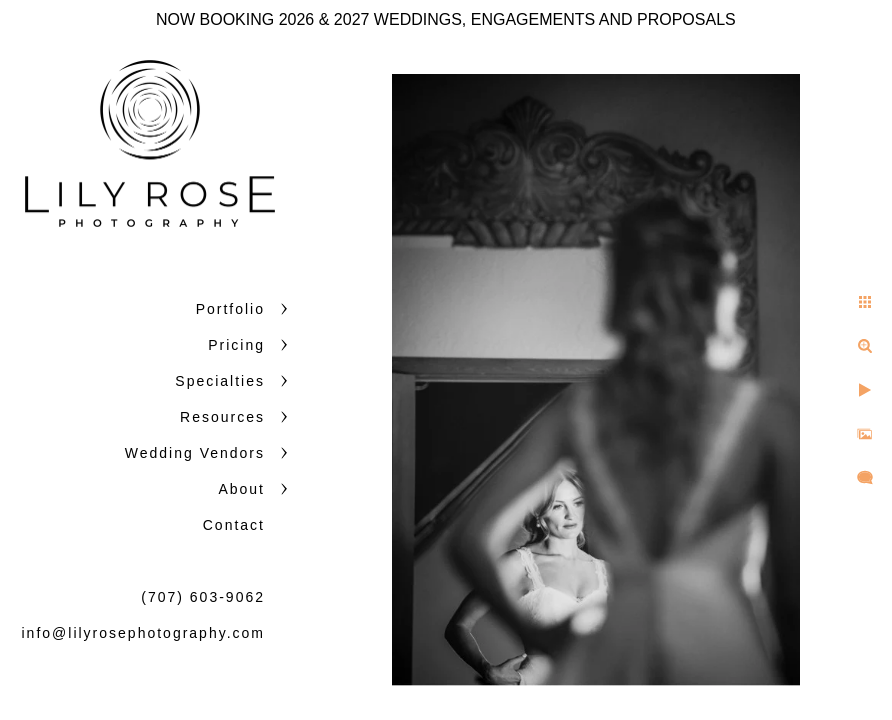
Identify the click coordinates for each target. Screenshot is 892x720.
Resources (222, 417)
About (241, 489)
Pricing (236, 345)
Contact (234, 525)
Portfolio (230, 309)
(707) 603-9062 (203, 597)
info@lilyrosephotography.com (144, 633)
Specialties (220, 381)
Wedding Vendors (195, 453)
